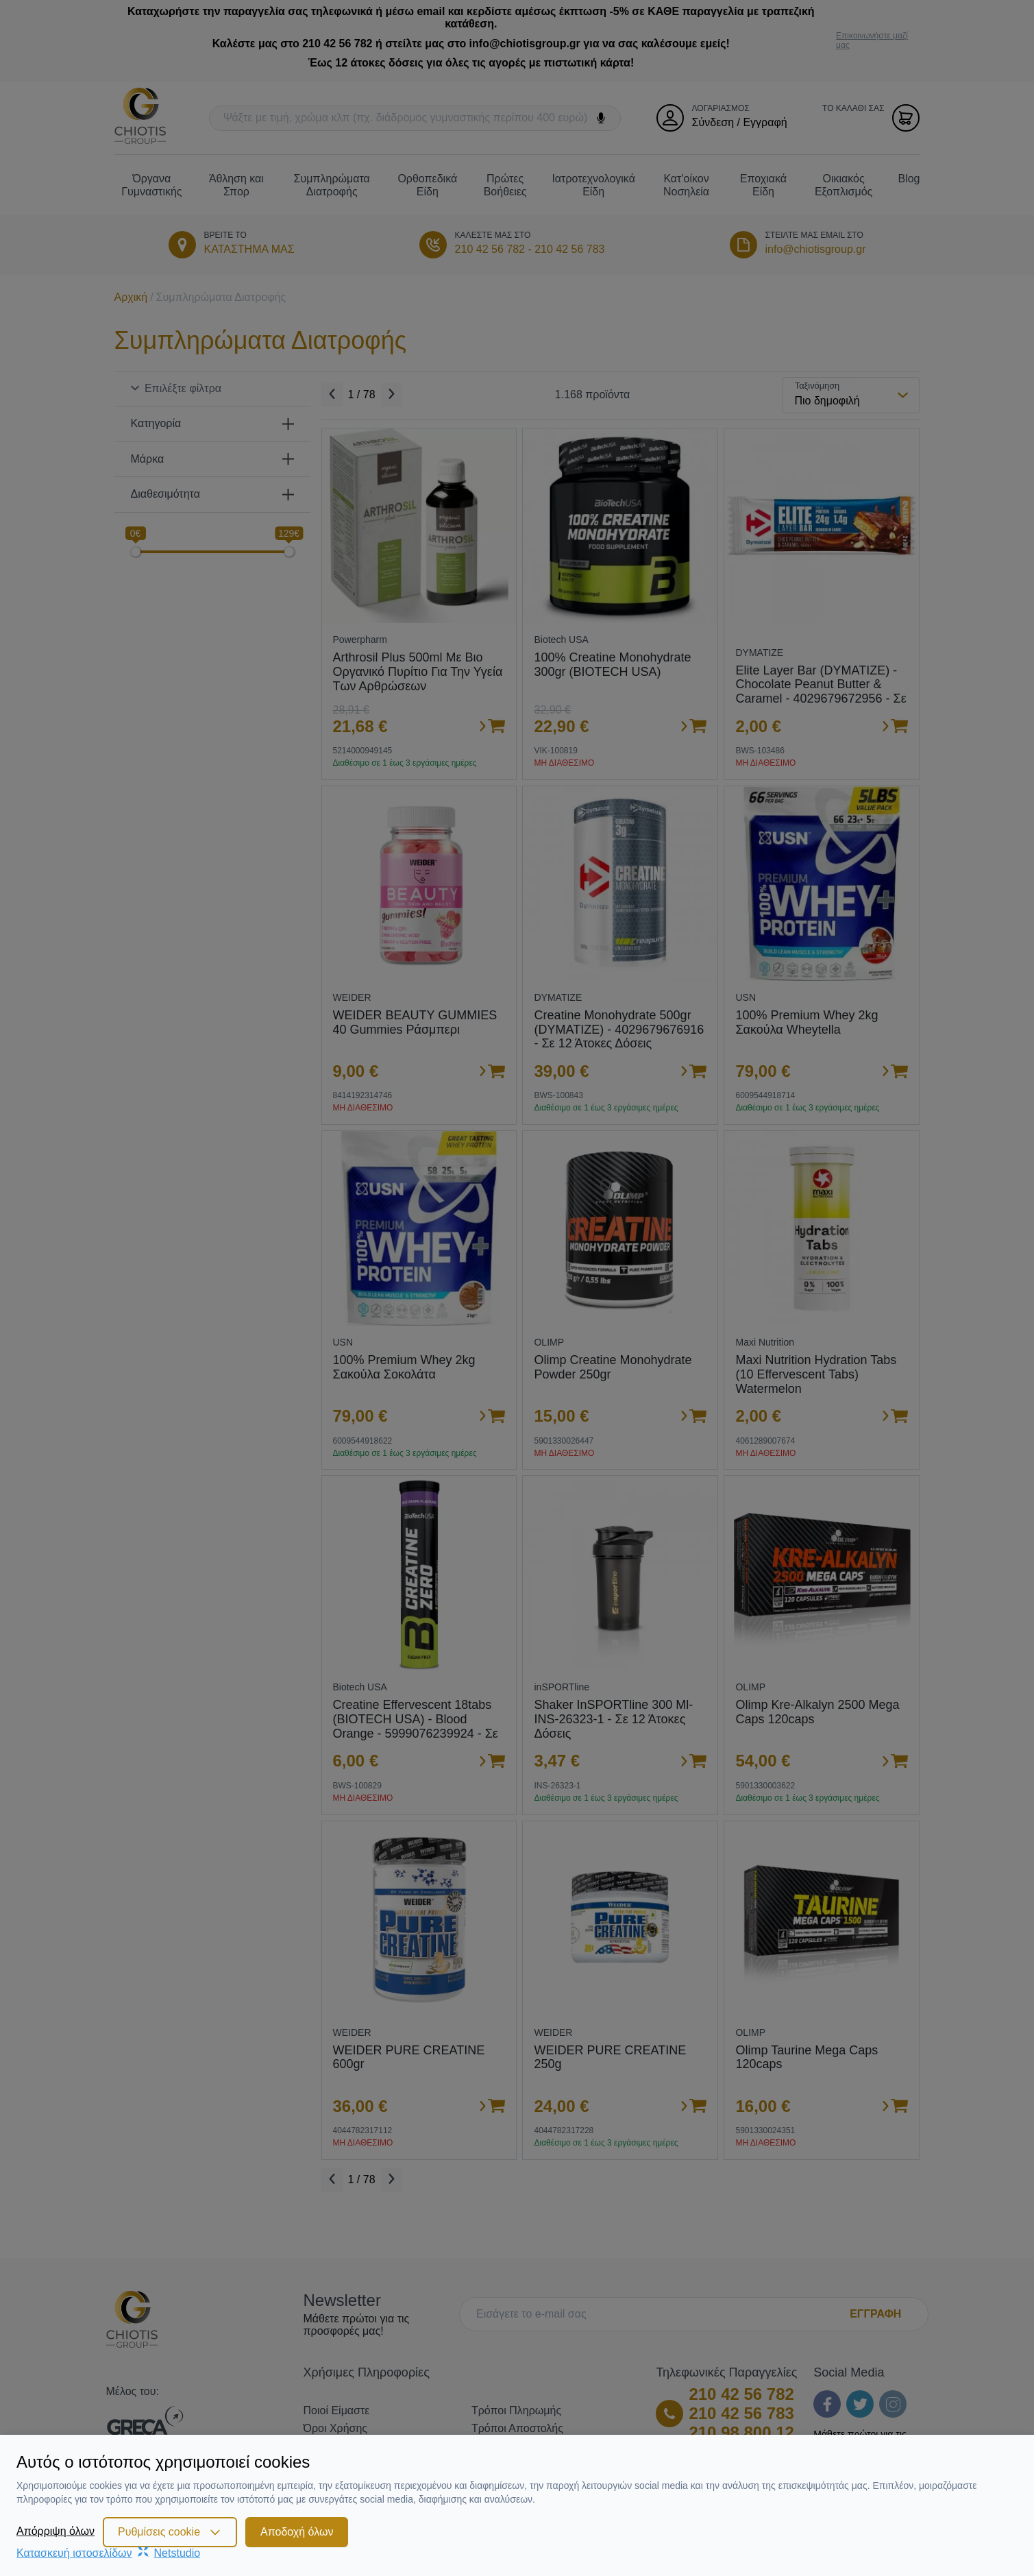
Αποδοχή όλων (296, 2532)
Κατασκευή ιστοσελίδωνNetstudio (108, 2553)
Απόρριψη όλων (55, 2531)
